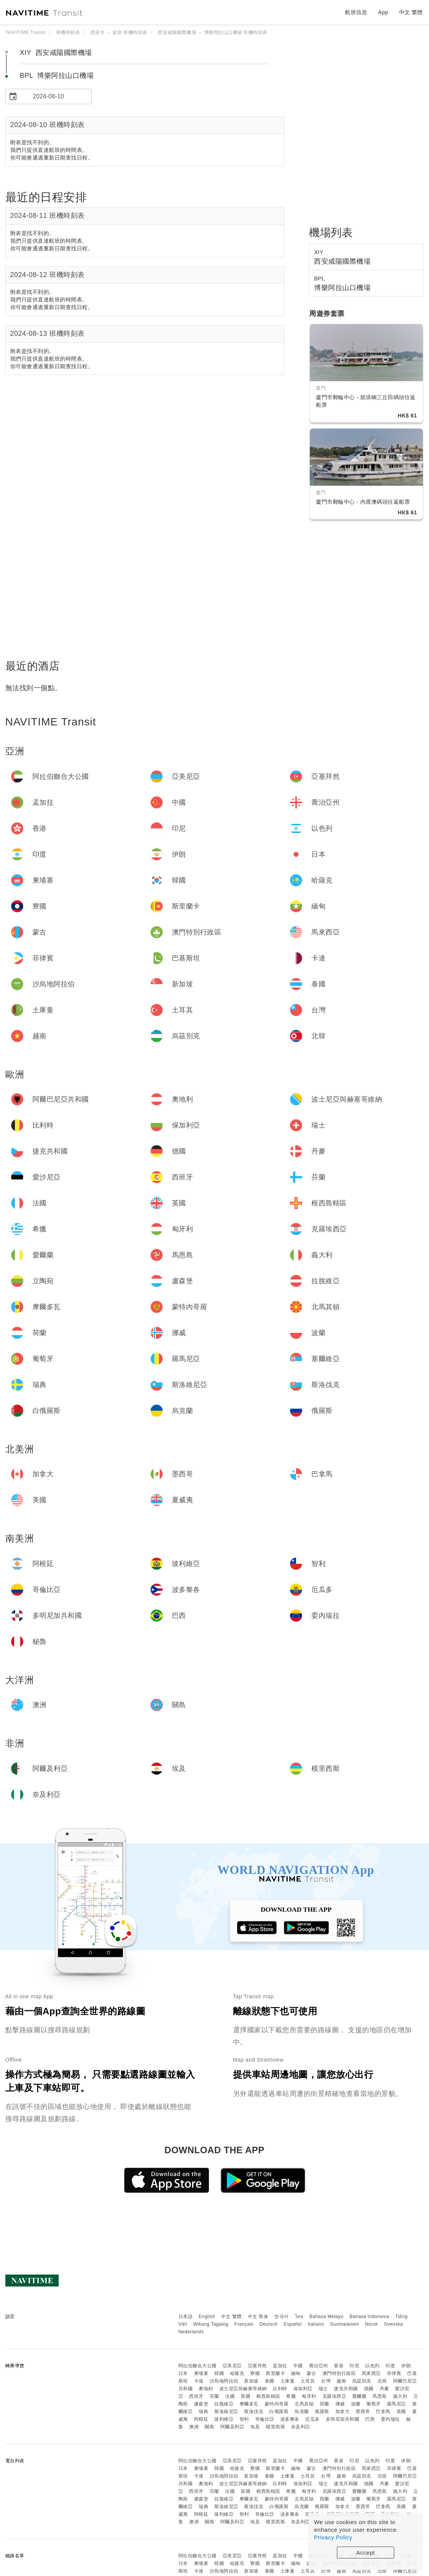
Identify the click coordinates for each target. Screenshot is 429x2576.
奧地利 (206, 2388)
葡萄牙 (373, 2404)
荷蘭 (324, 2404)
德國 (369, 2388)
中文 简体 (258, 2316)
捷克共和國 (346, 2388)
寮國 (255, 2373)
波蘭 (356, 2404)
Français (244, 2324)
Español (293, 2324)
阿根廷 (201, 2419)
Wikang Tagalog (210, 2324)
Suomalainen (344, 2324)
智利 (244, 2419)
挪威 (340, 2404)
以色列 (372, 2365)
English (207, 2316)
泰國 (269, 2381)
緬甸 (296, 2373)
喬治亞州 (318, 2365)
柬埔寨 (201, 2373)
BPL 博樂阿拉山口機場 (57, 75)
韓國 (219, 2373)
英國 (245, 2396)
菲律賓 (394, 2373)
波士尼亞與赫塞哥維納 (243, 2388)
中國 (298, 2365)
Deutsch (268, 2324)
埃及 (255, 2426)
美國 (401, 2411)
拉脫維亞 (223, 2404)
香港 (338, 2365)
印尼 (354, 2365)
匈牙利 (309, 2396)
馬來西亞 (371, 2373)
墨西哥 (363, 2411)
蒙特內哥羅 (277, 2404)
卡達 (199, 2381)
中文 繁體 (231, 2316)
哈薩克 (237, 2373)
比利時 (280, 2388)
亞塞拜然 (257, 2365)
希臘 (291, 2396)
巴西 (370, 2419)
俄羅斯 (322, 2411)
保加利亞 (302, 2388)
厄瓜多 (312, 2419)
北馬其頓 (304, 2404)
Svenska (393, 2324)
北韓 (382, 2381)
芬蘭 (214, 2396)
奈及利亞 (300, 2426)
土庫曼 (287, 2381)
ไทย (299, 2316)
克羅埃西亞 (334, 2396)
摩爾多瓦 (249, 2404)
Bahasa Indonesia (369, 2316)
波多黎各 (289, 2419)
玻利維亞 (223, 2419)
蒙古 (311, 2373)
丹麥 (384, 2388)
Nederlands (191, 2331)
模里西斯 (275, 2426)
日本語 (185, 2316)
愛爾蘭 (359, 2396)
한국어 (281, 2316)
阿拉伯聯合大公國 (197, 2365)
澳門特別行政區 (339, 2373)
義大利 (400, 2396)
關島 (209, 2426)
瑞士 (323, 2388)
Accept (365, 2552)
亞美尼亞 (232, 2365)
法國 (230, 2396)
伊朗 (406, 2365)
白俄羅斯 (278, 2411)
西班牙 (196, 2396)
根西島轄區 (268, 2396)
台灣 (325, 2381)
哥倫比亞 (264, 2419)
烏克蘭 (302, 2411)
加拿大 (342, 2411)
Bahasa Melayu (326, 2316)
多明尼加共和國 (342, 2419)
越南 (341, 2381)
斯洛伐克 (253, 2411)
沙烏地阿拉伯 (224, 2381)
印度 (390, 2365)
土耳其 (308, 2381)
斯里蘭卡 (275, 2373)
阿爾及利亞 (232, 2426)
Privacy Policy (333, 2537)
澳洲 (194, 2426)
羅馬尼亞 (396, 2404)
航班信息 (356, 12)
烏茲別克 (361, 2381)
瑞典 (203, 2411)
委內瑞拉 (390, 2419)
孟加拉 (280, 2365)
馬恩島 (379, 2396)
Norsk (371, 2324)
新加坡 (251, 2381)
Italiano (316, 2324)
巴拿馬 (383, 2411)
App (383, 12)
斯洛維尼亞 (226, 2411)
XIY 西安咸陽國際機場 (56, 52)
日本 (183, 2373)
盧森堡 (201, 2404)
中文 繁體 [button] (411, 12)
